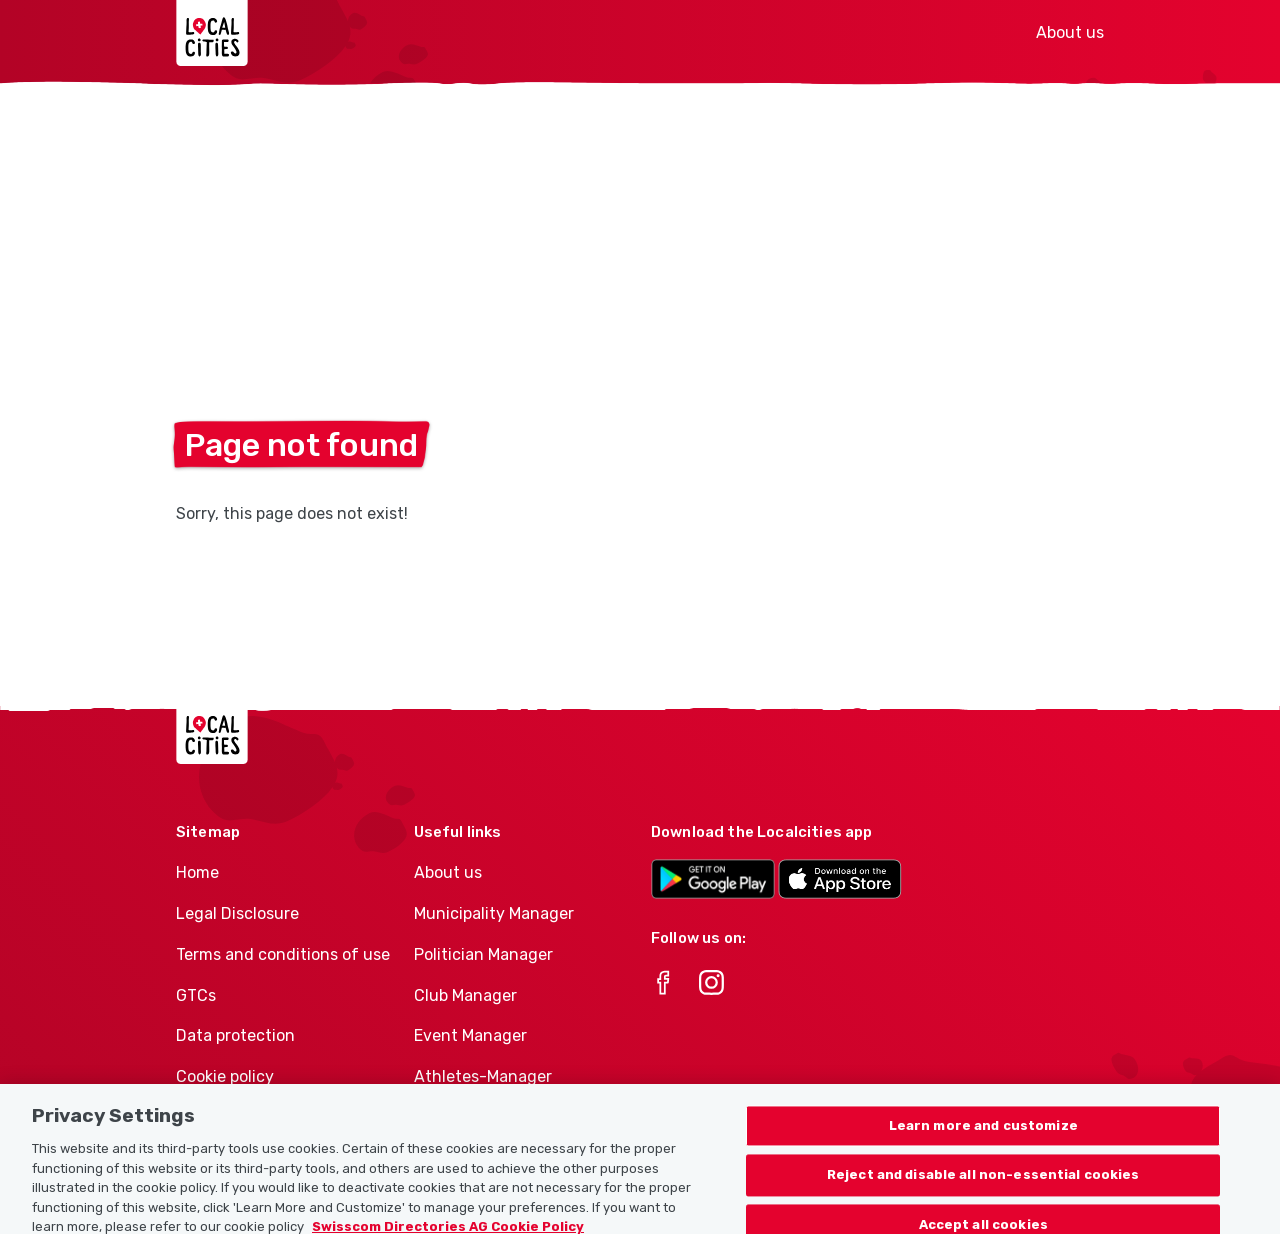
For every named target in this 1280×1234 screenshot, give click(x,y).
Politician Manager (483, 954)
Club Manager (465, 995)
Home (197, 872)
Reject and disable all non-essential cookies (983, 1186)
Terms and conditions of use (283, 954)
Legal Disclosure (237, 913)
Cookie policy (225, 1076)
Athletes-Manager (483, 1076)
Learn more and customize (983, 1137)
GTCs (196, 995)
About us (1070, 32)
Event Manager (470, 1035)
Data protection (235, 1035)
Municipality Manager (494, 913)
